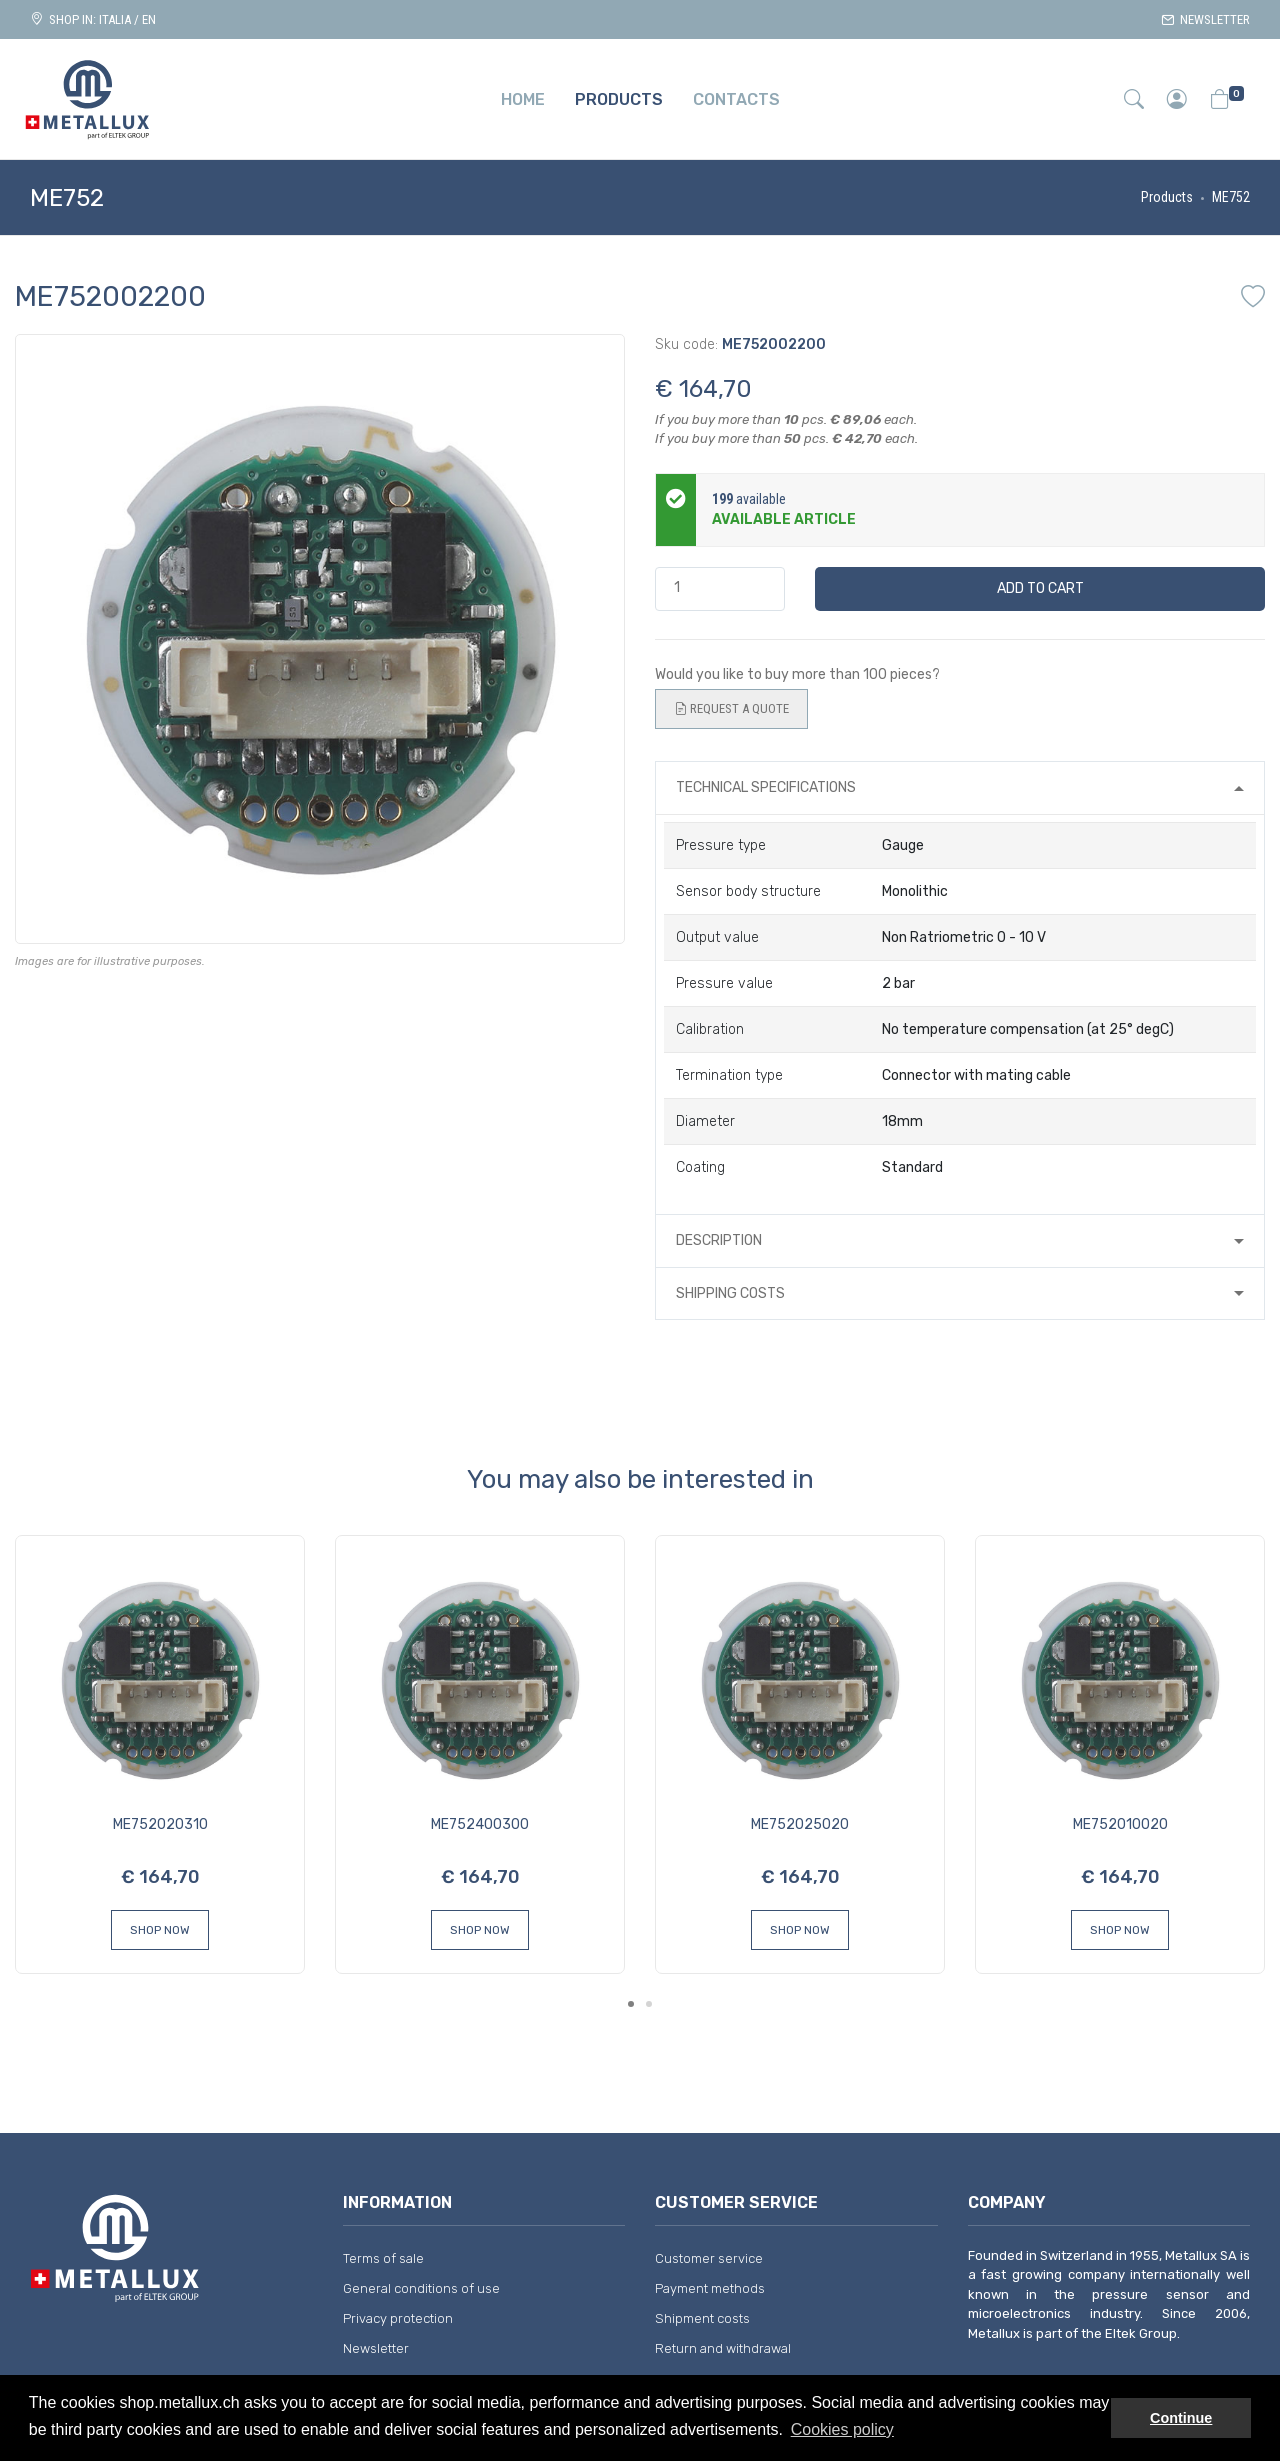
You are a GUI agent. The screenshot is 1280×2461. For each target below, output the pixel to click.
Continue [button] (1181, 2418)
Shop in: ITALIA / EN (93, 19)
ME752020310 (160, 1824)
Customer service (709, 2258)
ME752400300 (480, 1824)
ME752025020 (800, 1824)
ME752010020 (1120, 1824)
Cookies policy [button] (842, 2429)
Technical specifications (766, 787)
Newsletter (1205, 19)
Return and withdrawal (723, 2348)
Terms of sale (383, 2258)
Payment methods (710, 2288)
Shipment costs (702, 2318)
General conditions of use (421, 2288)
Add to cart (1040, 588)
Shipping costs (730, 1293)
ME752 (1231, 197)
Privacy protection (398, 2318)
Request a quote (731, 709)
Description (719, 1240)
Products (1167, 197)
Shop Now (160, 1930)
